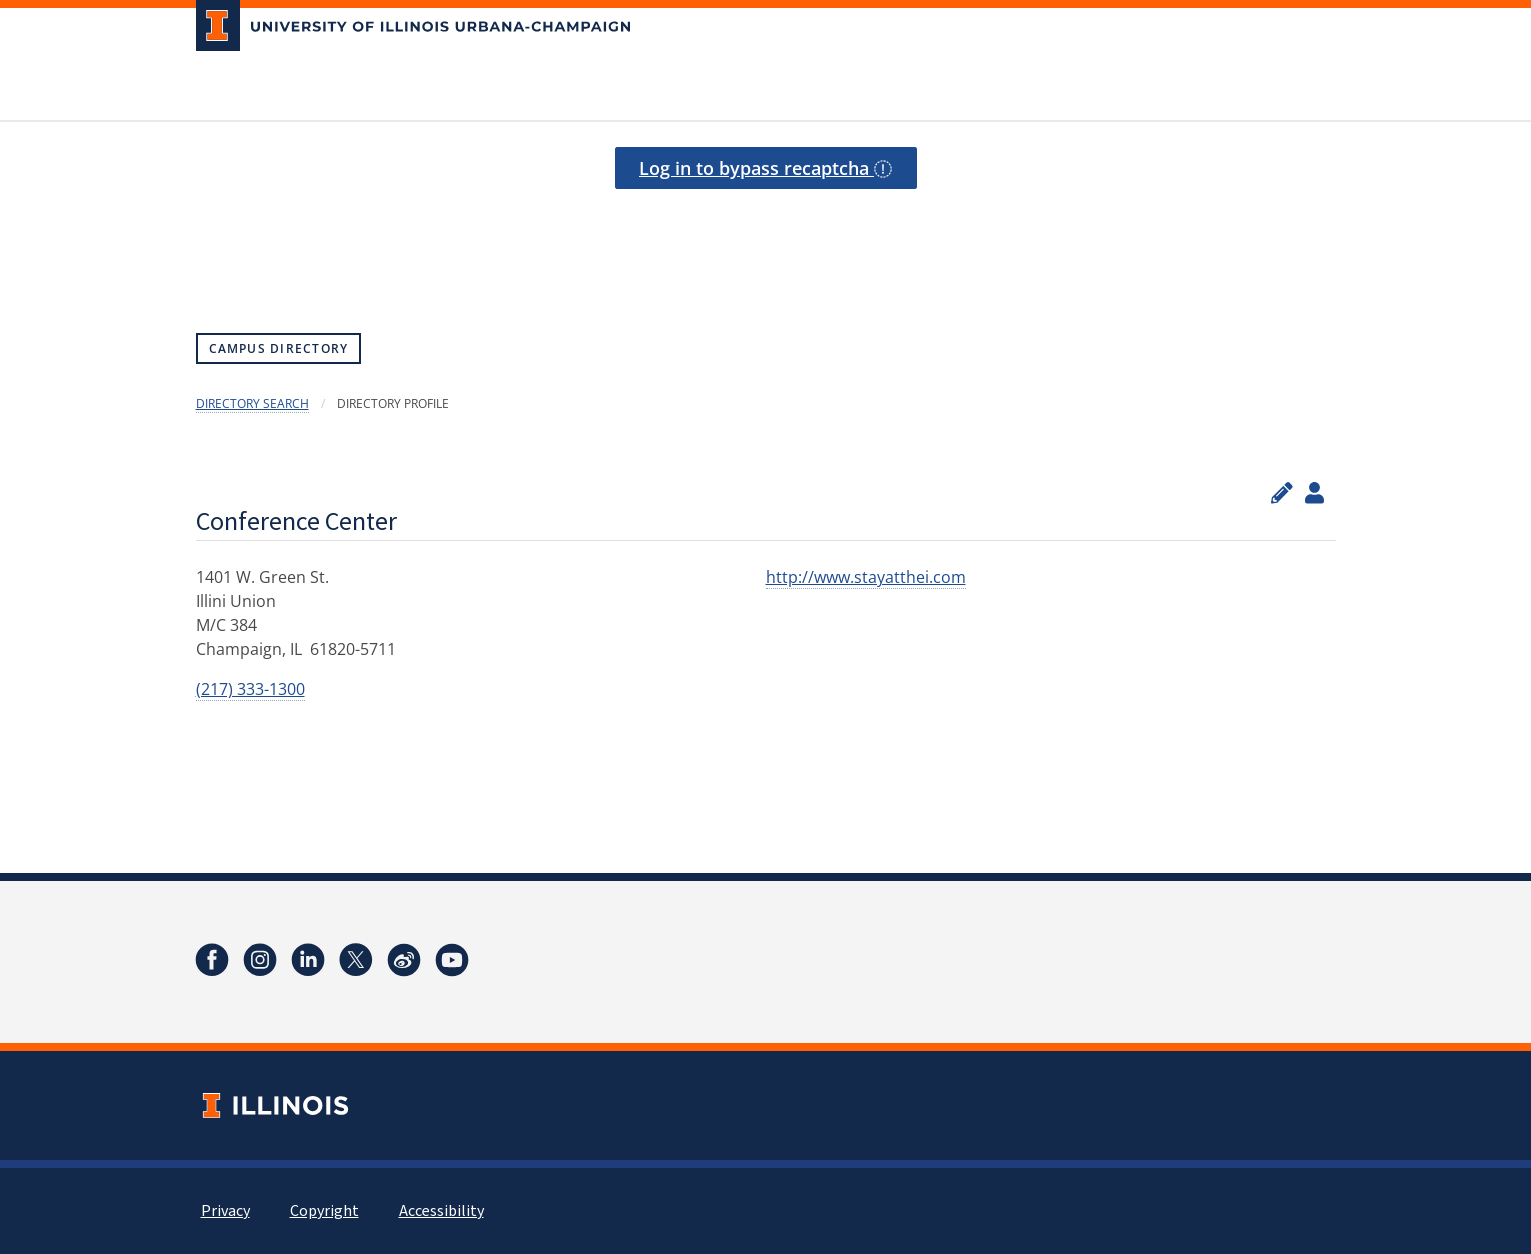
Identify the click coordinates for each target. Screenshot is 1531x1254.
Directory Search (252, 403)
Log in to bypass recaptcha (765, 168)
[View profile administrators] (1314, 492)
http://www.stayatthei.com (866, 577)
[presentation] (766, 238)
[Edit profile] (1282, 492)
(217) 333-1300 (250, 689)
